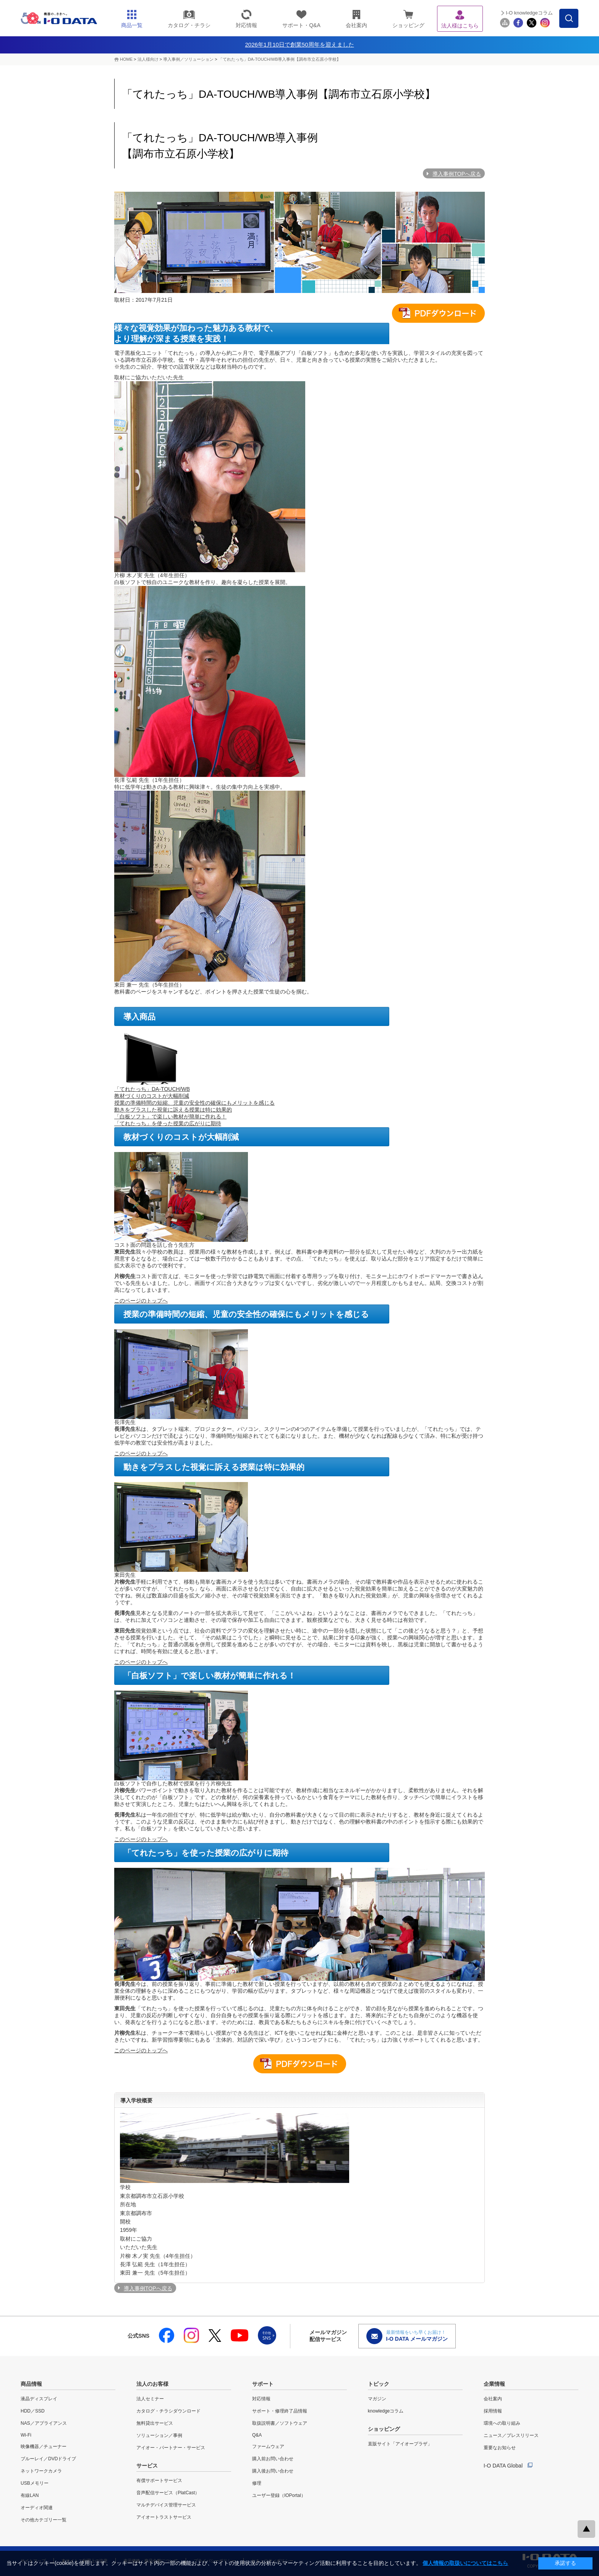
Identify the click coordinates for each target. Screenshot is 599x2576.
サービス (147, 2466)
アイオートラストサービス (163, 2517)
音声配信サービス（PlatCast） (167, 2492)
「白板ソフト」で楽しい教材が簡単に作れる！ (170, 1116)
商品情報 (31, 2384)
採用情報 (493, 2411)
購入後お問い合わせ (272, 2471)
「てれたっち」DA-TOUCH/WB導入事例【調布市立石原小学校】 (280, 59)
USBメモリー (35, 2483)
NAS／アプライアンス (44, 2423)
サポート (263, 2384)
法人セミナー (150, 2398)
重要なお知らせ (500, 2447)
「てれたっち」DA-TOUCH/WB (152, 1089)
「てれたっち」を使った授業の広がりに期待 (167, 1123)
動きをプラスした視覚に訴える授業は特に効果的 (173, 1110)
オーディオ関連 (37, 2507)
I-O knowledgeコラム (529, 13)
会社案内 (493, 2398)
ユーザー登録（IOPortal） (279, 2495)
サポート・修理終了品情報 (279, 2411)
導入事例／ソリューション (188, 59)
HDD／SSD (33, 2411)
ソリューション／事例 (159, 2435)
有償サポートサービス (159, 2480)
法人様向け (148, 59)
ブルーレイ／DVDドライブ (48, 2458)
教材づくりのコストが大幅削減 (151, 1096)
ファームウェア (268, 2446)
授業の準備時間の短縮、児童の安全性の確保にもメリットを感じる (194, 1103)
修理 (256, 2483)
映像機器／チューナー (43, 2446)
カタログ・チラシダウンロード (168, 2411)
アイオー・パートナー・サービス (170, 2447)
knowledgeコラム (385, 2411)
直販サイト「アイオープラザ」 (400, 2444)
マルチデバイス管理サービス (166, 2505)
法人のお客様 (152, 2384)
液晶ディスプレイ (39, 2398)
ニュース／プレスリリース (511, 2435)
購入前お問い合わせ (272, 2458)
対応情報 (261, 2398)
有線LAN (30, 2495)
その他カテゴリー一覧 (43, 2520)
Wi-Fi (26, 2435)
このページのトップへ (141, 1301)
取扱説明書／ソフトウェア (279, 2423)
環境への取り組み (502, 2423)
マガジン (377, 2398)
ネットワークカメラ (41, 2471)
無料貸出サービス (154, 2423)
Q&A (257, 2435)
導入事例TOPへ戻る (456, 174)
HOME (126, 59)
